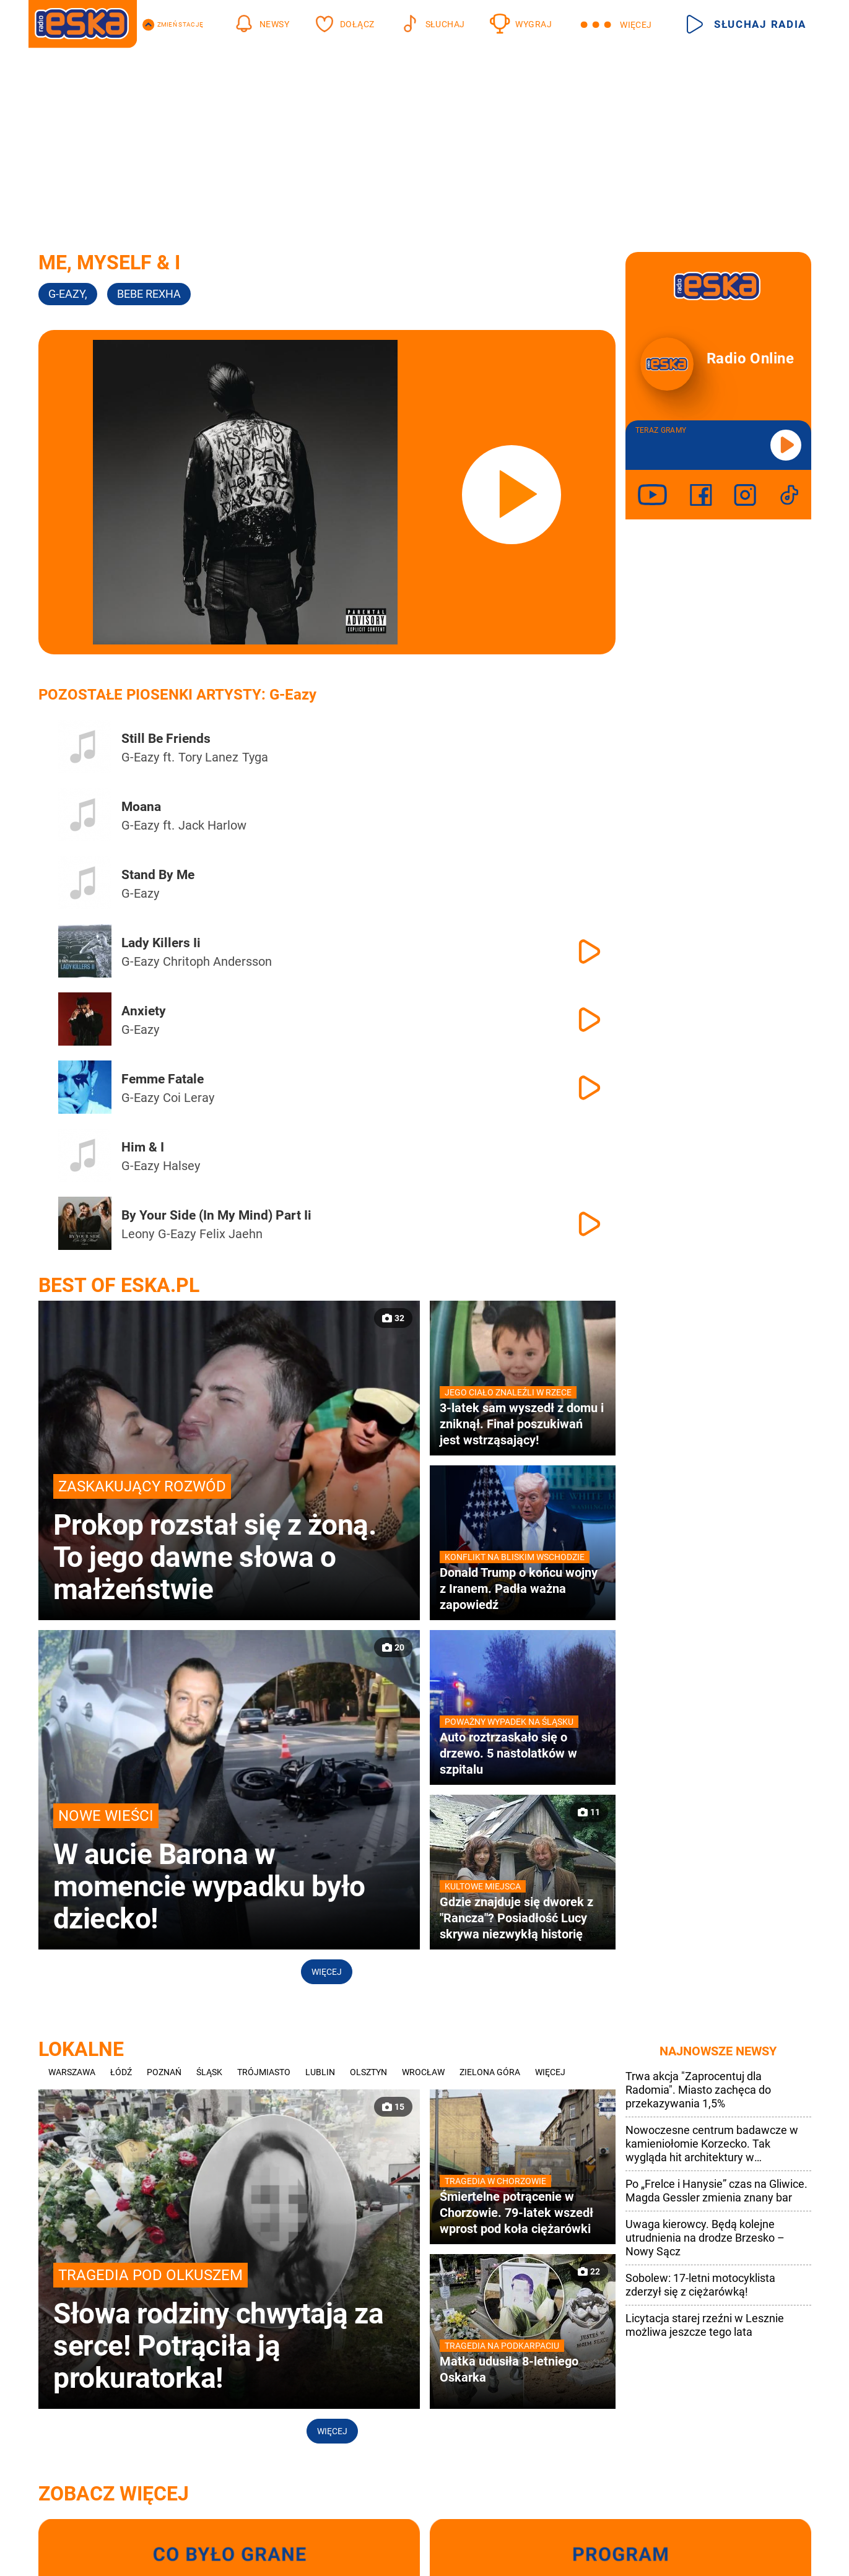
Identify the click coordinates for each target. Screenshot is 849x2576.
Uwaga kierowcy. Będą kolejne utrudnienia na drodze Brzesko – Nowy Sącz (705, 2238)
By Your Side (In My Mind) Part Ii (216, 1215)
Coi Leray (188, 1098)
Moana (141, 806)
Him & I (142, 1147)
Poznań (164, 2072)
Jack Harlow (212, 825)
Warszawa (71, 2072)
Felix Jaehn (231, 1234)
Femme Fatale (162, 1079)
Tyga (255, 757)
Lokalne (81, 2049)
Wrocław (423, 2072)
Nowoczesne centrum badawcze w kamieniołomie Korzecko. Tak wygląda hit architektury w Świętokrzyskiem (711, 2143)
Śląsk (209, 2072)
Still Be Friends (166, 738)
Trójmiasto (263, 2072)
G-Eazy (67, 293)
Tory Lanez (208, 757)
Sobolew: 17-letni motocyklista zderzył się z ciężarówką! (700, 2284)
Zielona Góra (489, 2072)
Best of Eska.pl (118, 1285)
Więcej (326, 1972)
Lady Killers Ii (161, 942)
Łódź (121, 2072)
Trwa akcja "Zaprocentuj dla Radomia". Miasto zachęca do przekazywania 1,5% (698, 2090)
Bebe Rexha (149, 293)
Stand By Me (157, 874)
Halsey (181, 1166)
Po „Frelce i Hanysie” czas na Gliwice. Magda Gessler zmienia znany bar (716, 2190)
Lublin (320, 2072)
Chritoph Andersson (217, 961)
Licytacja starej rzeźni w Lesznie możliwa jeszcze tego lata (704, 2325)
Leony (137, 1234)
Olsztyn (368, 2072)
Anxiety (143, 1011)
